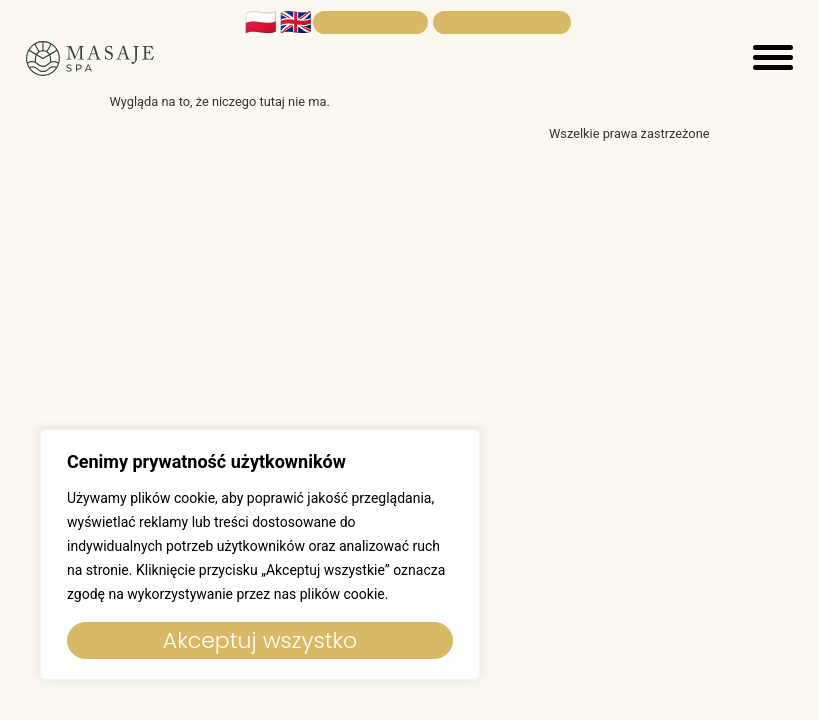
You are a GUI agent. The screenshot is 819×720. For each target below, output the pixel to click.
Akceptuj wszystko (260, 640)
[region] (260, 554)
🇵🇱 (260, 22)
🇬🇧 (295, 22)
